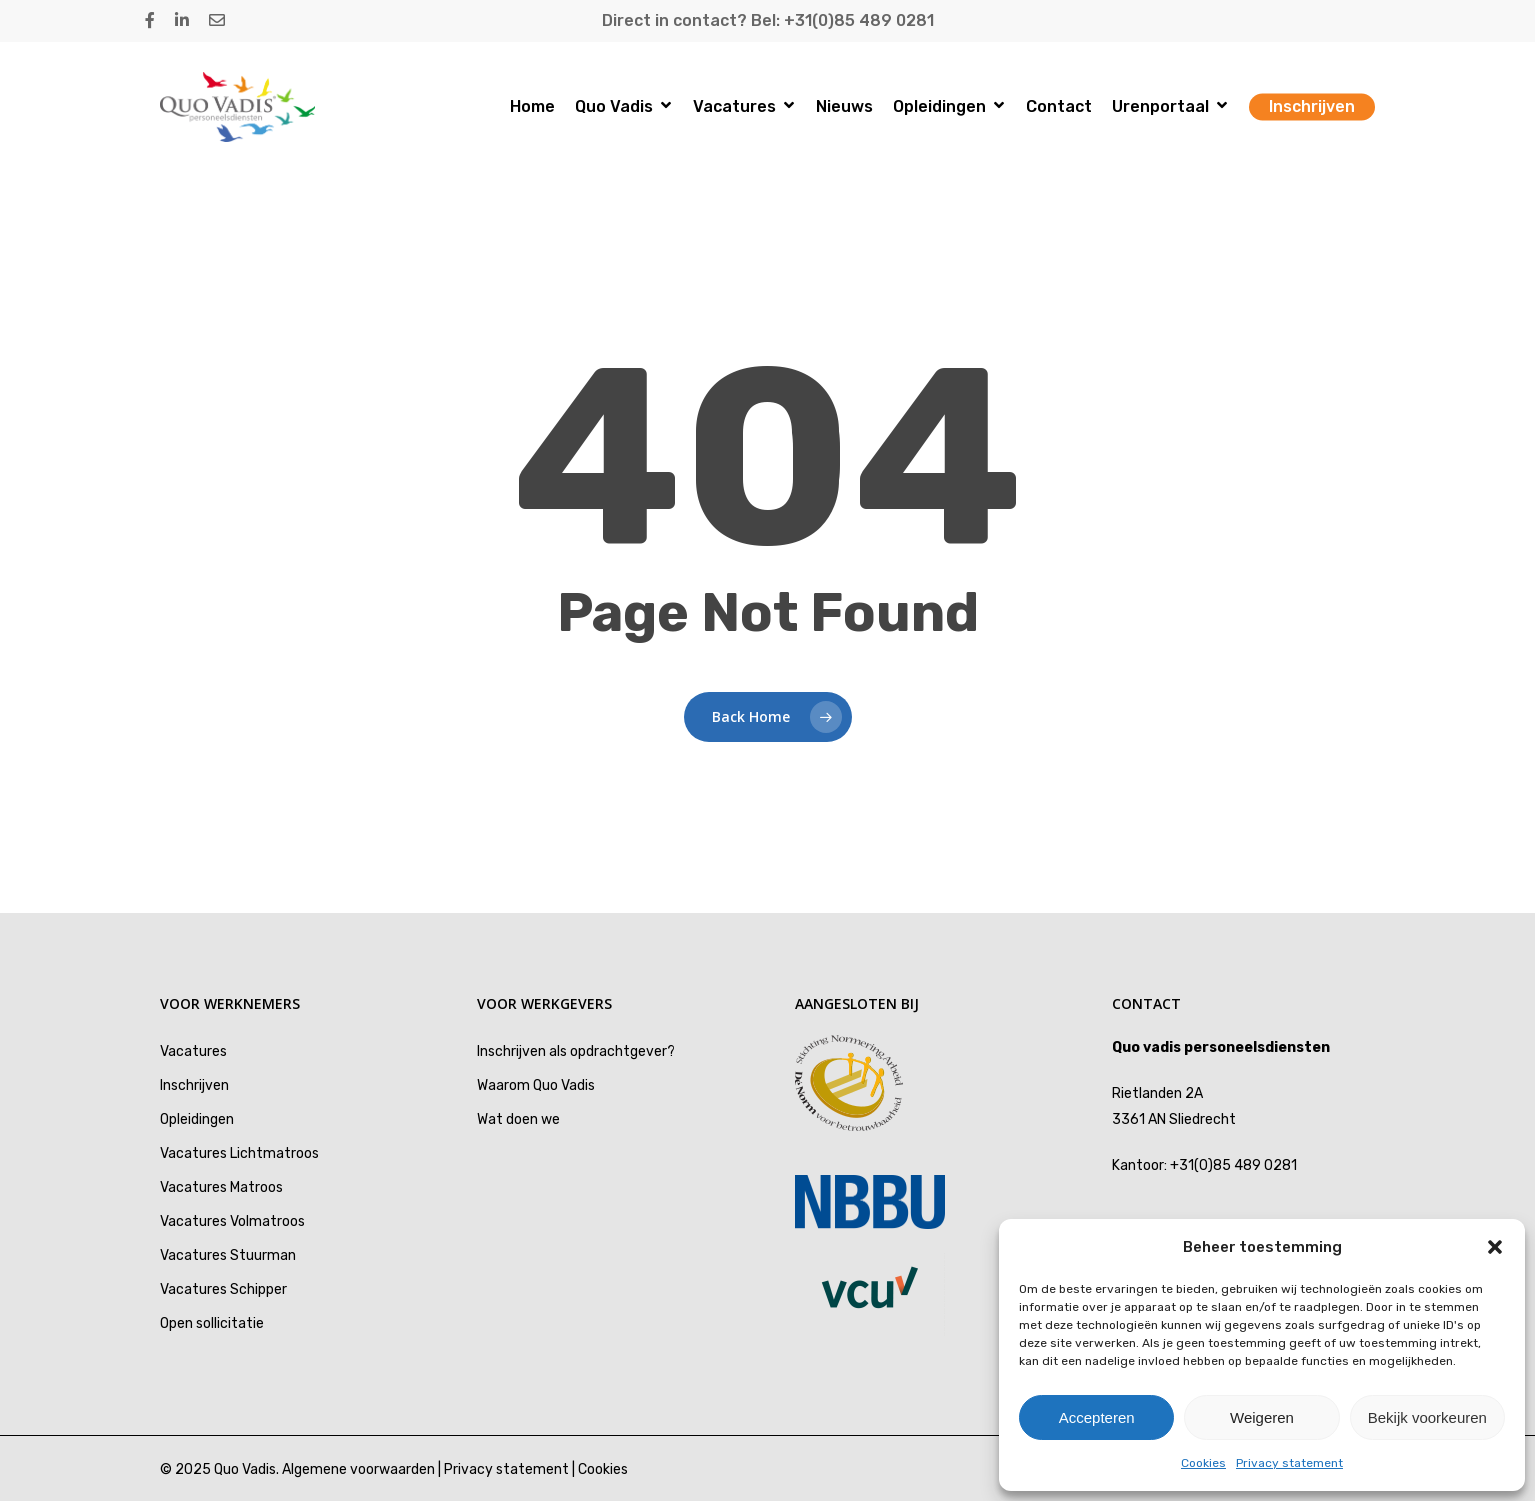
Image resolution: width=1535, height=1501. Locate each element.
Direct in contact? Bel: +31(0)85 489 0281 (768, 20)
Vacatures (743, 107)
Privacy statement (1289, 1463)
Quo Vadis (623, 107)
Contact (1059, 107)
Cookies (1203, 1463)
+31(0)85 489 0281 (1233, 1165)
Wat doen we (518, 1119)
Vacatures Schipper (223, 1289)
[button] (1495, 1247)
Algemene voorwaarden (358, 1469)
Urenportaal (1169, 107)
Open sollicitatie (212, 1323)
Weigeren (1262, 1417)
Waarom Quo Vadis (536, 1085)
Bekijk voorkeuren (1427, 1417)
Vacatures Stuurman (228, 1255)
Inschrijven (1312, 107)
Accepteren (1097, 1417)
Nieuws (844, 107)
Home (532, 107)
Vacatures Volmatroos (232, 1221)
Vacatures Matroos (221, 1187)
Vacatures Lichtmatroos (239, 1153)
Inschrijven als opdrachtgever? (576, 1051)
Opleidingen (948, 107)
